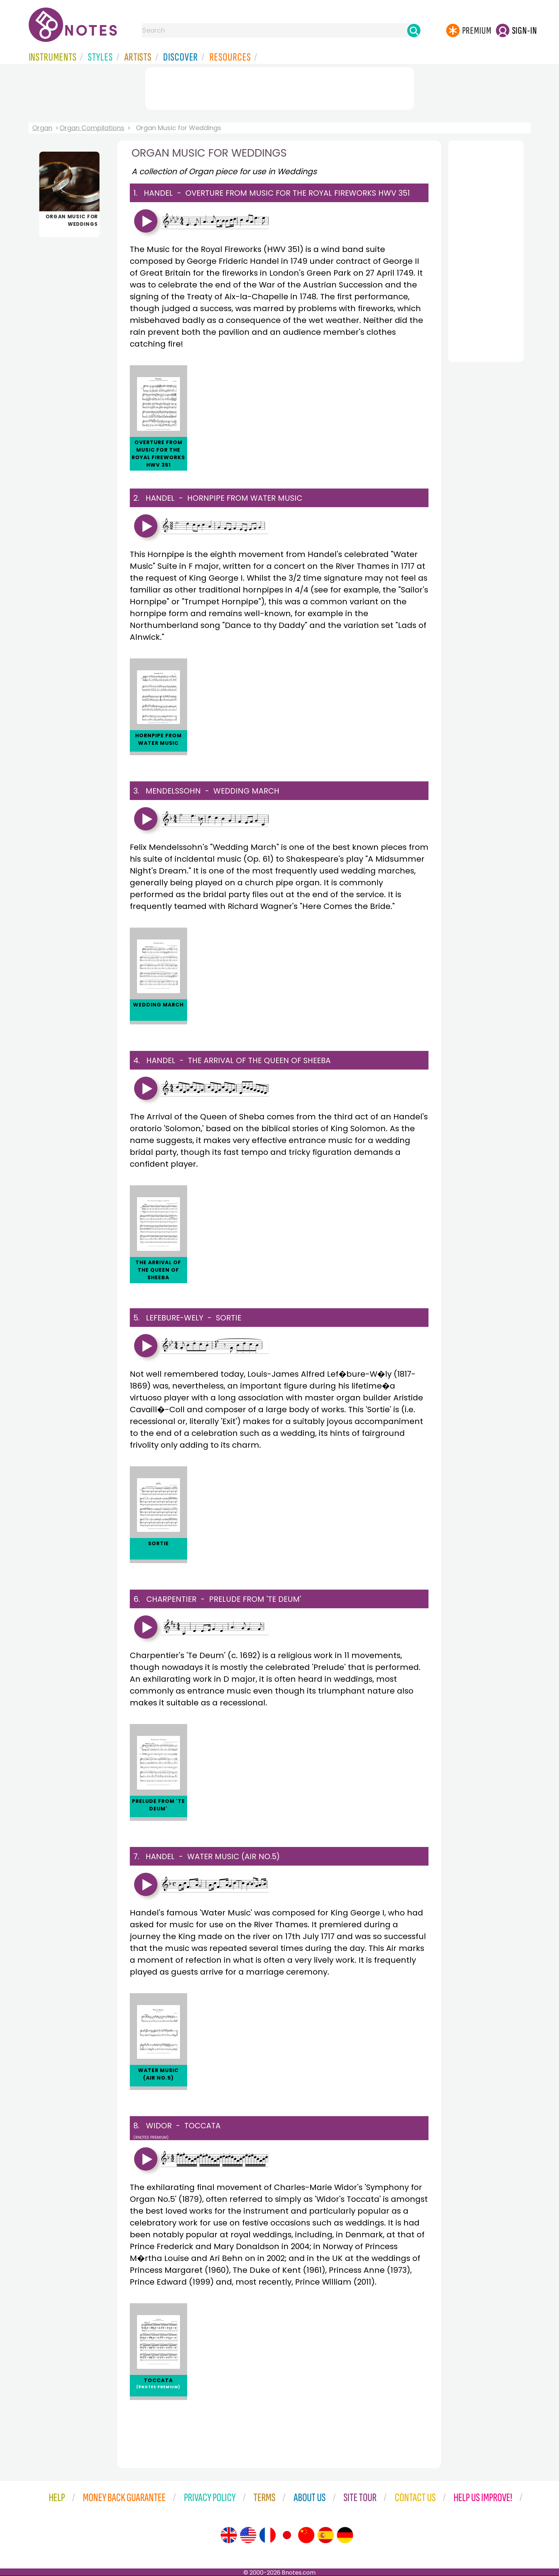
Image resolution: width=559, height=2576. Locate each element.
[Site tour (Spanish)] (326, 2535)
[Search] (414, 30)
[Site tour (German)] (345, 2535)
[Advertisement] (279, 87)
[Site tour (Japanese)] (287, 2535)
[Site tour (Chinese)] (306, 2535)
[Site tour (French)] (267, 2535)
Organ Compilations (92, 127)
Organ (42, 127)
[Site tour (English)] (229, 2535)
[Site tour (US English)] (248, 2535)
